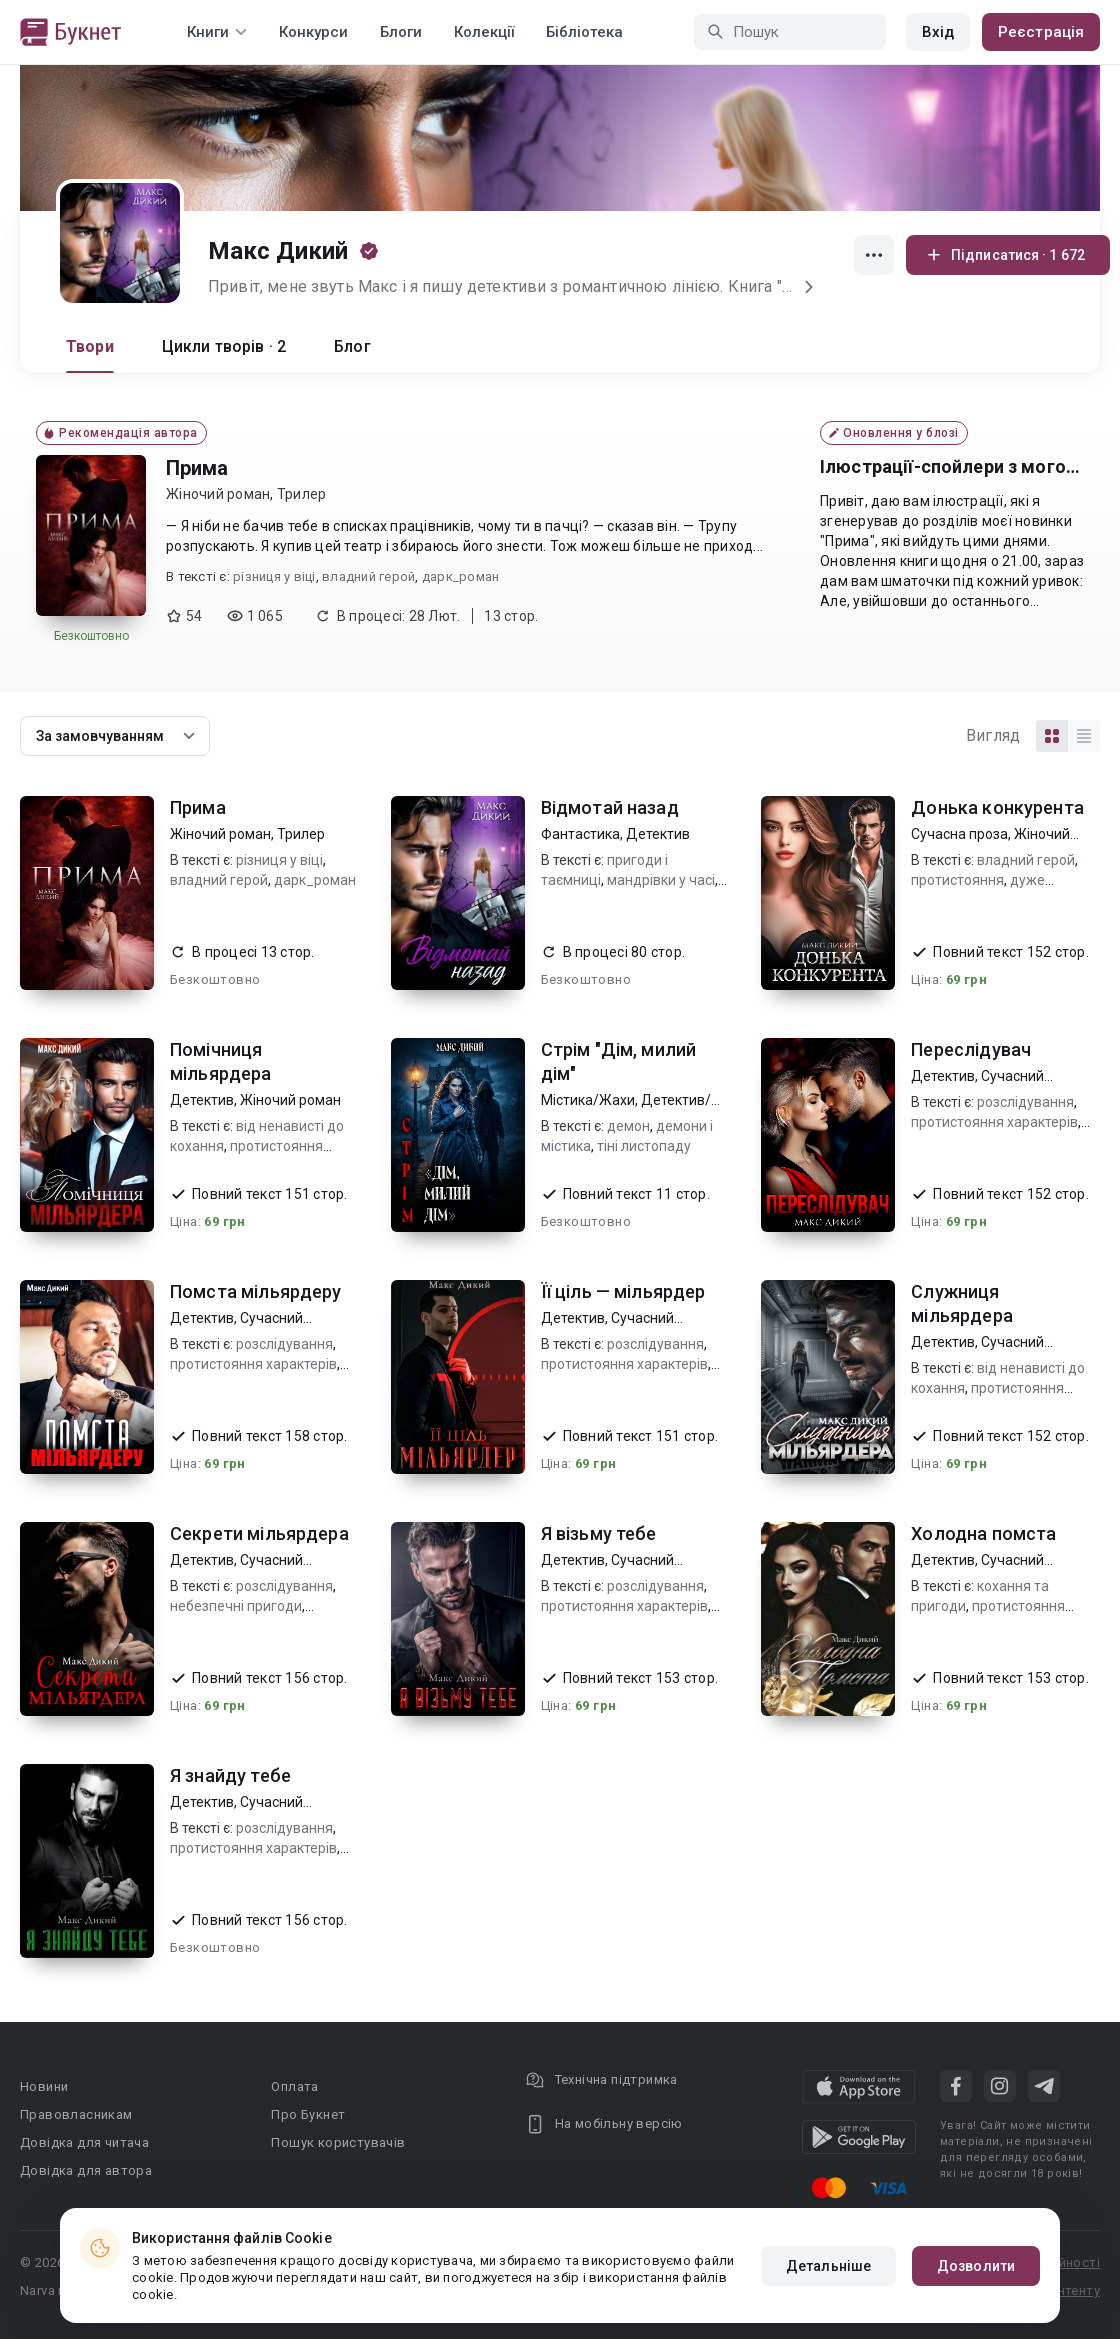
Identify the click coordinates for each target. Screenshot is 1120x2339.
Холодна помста (983, 1533)
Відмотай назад (610, 807)
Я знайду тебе (230, 1775)
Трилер (302, 494)
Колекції (484, 32)
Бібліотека (584, 32)
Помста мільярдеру (256, 1291)
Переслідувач (971, 1049)
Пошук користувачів (338, 2142)
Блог (352, 346)
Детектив (658, 834)
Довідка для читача (84, 2142)
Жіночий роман (218, 494)
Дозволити (976, 2266)
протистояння (957, 880)
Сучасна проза (959, 834)
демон (628, 1126)
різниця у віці (274, 576)
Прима (197, 468)
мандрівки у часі (661, 880)
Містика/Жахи (588, 1100)
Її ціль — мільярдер (623, 1291)
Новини (44, 2086)
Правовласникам (76, 2114)
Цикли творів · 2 (224, 346)
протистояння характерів (994, 1122)
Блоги (401, 32)
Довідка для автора (86, 2170)
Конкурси (313, 32)
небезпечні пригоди (236, 1606)
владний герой (368, 576)
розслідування (1025, 1102)
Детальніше (828, 2266)
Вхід (938, 32)
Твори (90, 346)
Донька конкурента (997, 807)
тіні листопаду (644, 1146)
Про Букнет (308, 2114)
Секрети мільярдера (259, 1533)
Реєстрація (1041, 32)
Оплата (294, 2086)
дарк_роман (461, 576)
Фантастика (580, 834)
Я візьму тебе (599, 1533)
